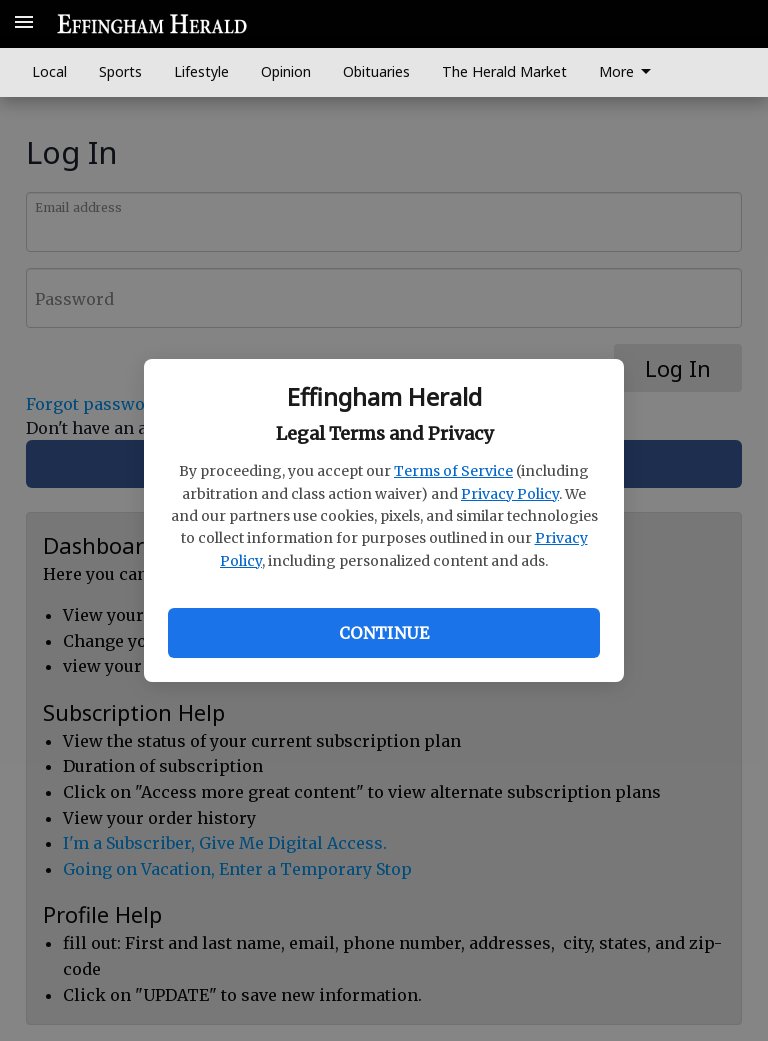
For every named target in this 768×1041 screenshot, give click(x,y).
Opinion (286, 71)
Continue (384, 633)
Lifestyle (201, 71)
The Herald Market (504, 71)
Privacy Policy (510, 494)
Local (49, 71)
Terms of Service (453, 471)
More (628, 72)
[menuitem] (630, 72)
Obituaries (376, 71)
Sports (120, 71)
